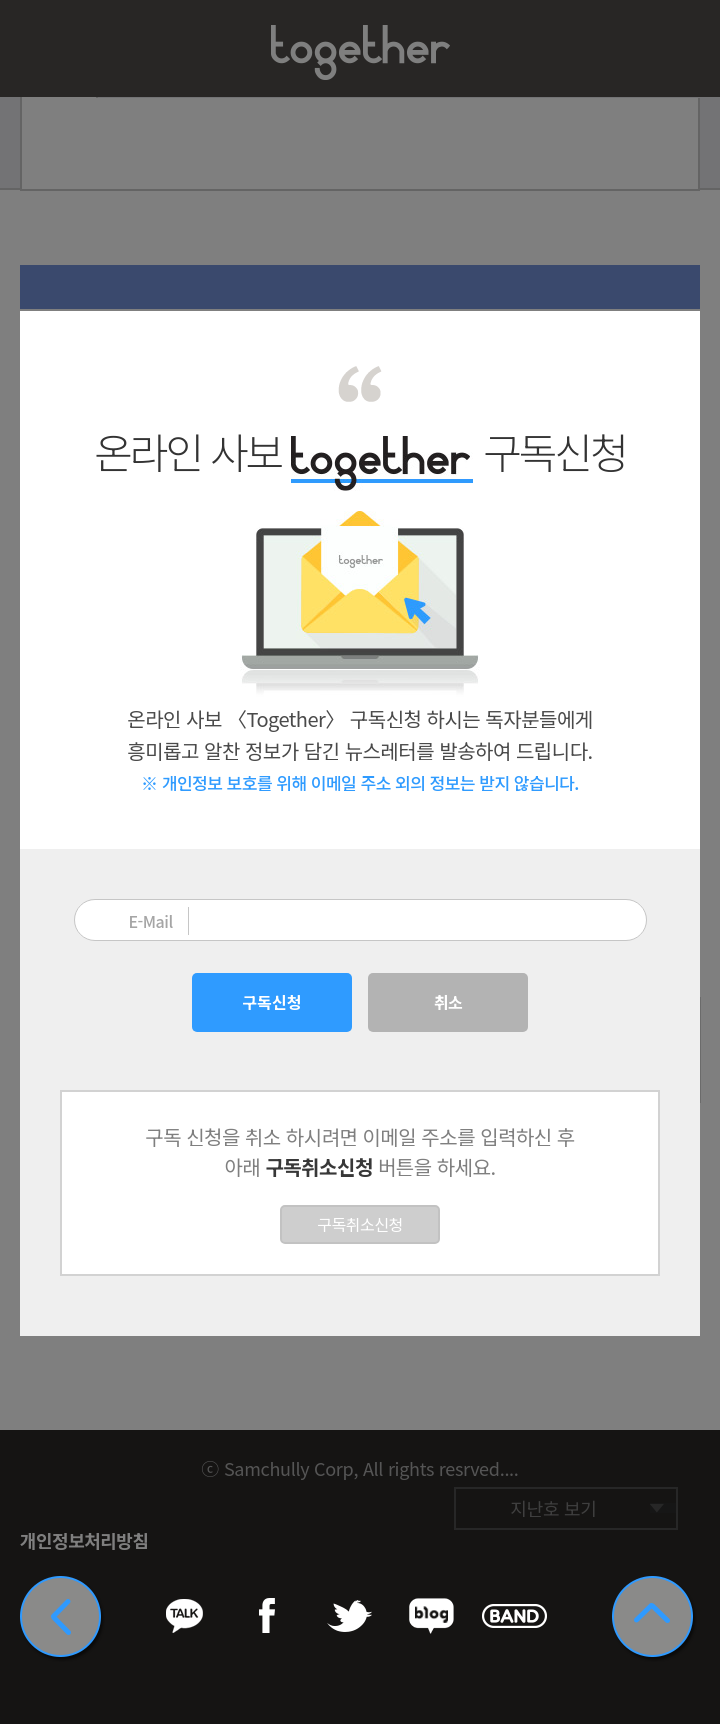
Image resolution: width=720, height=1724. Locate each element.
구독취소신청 (359, 1224)
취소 (448, 1002)
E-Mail (151, 921)
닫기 (671, 339)
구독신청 (272, 1002)
